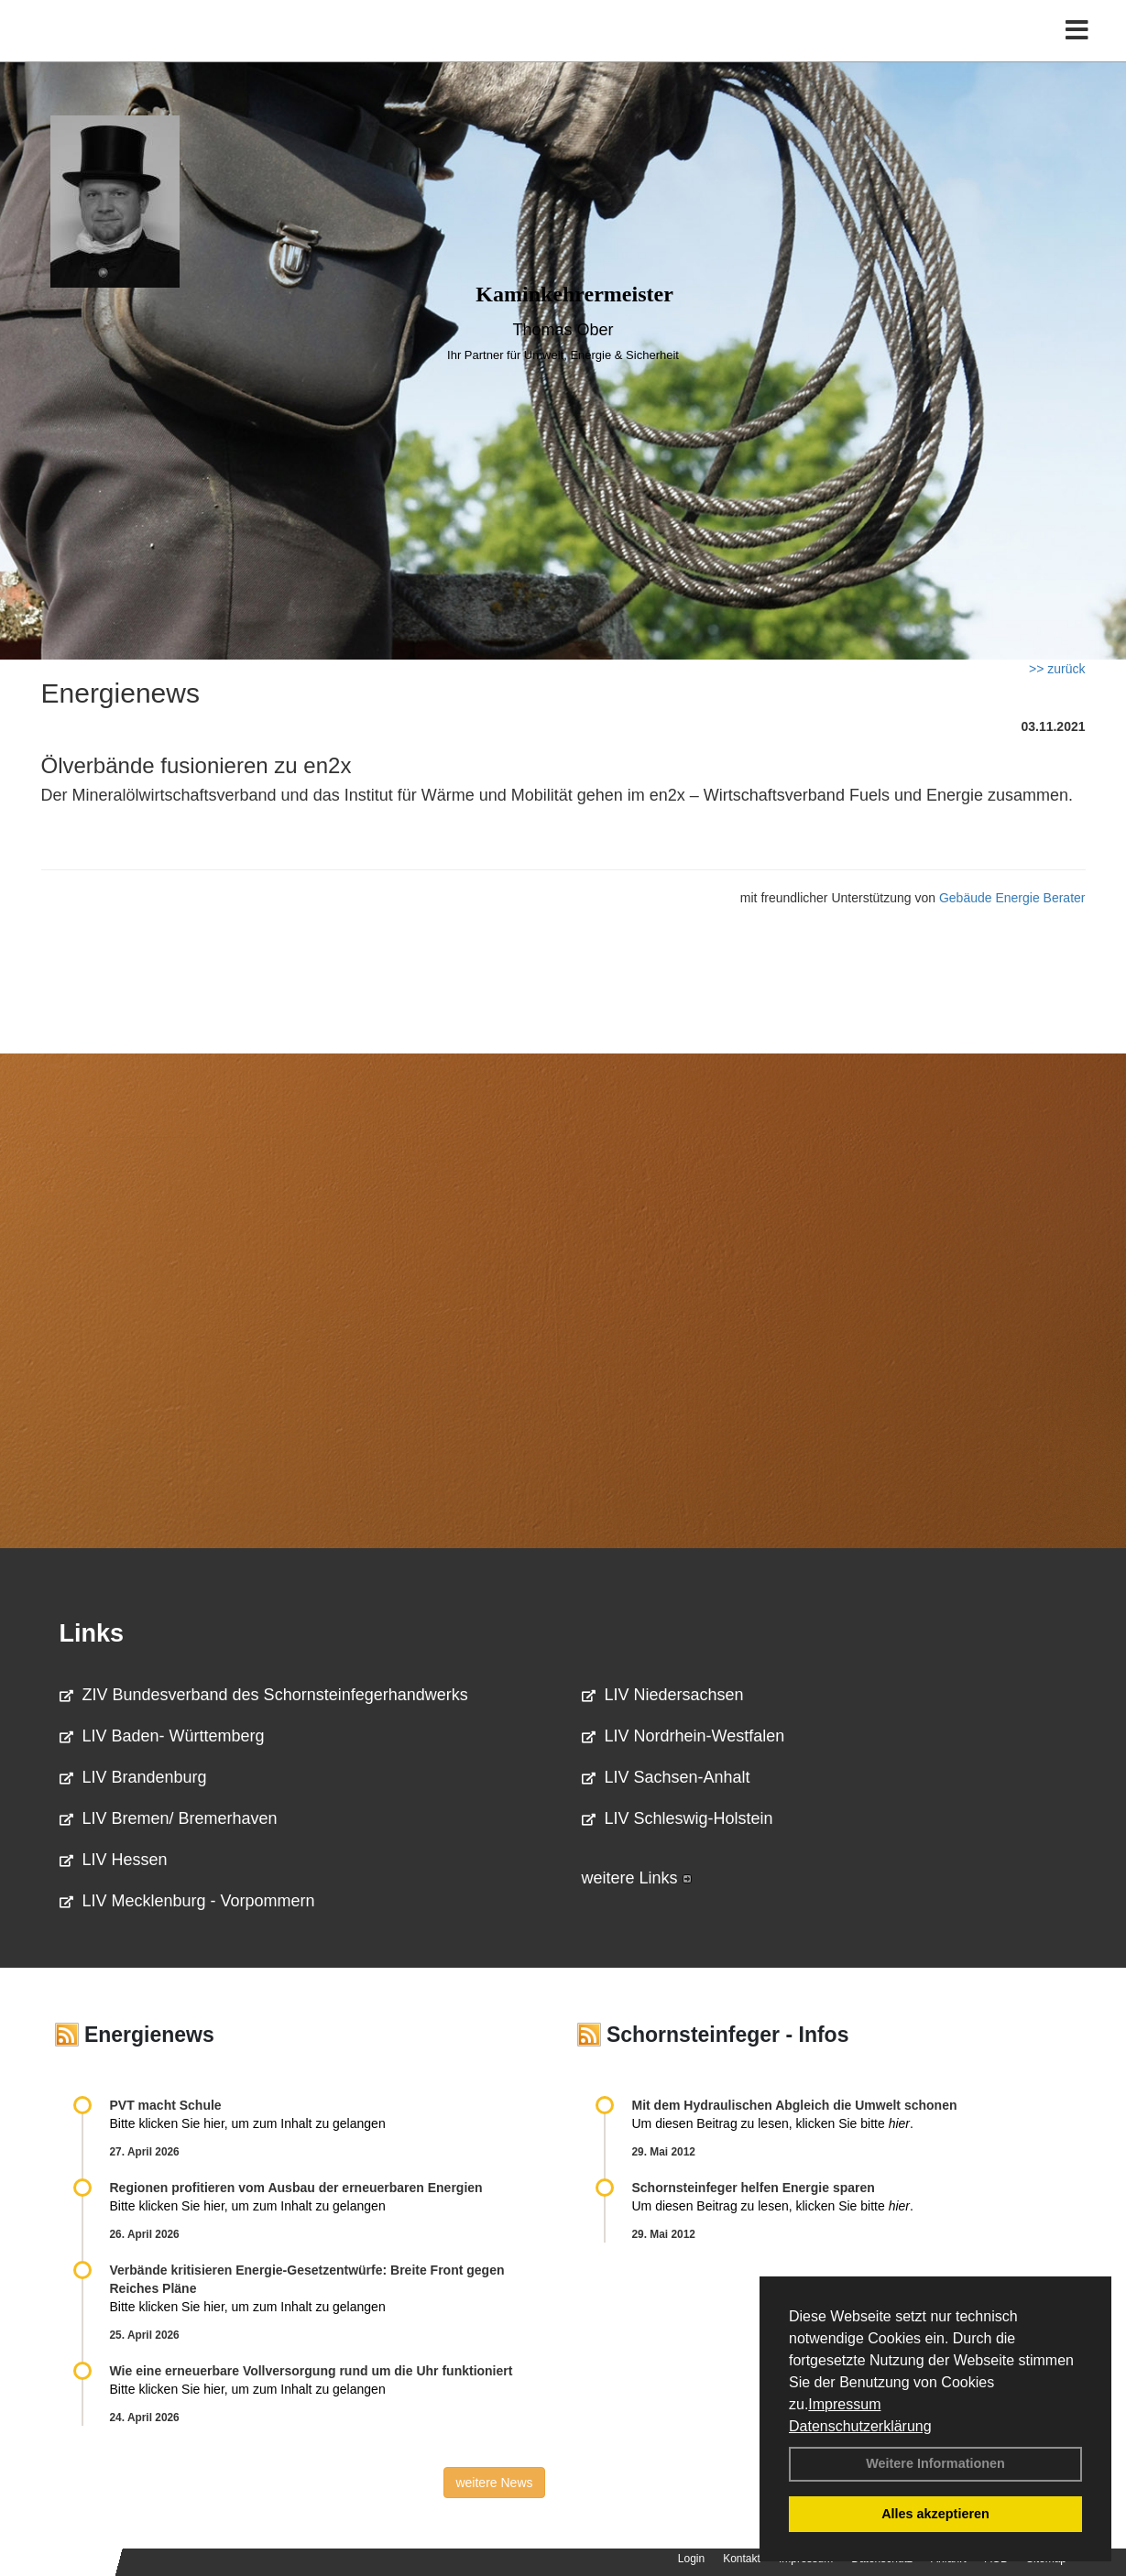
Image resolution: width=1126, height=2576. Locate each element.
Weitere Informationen (935, 2463)
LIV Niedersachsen (663, 1695)
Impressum (844, 2404)
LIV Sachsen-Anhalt (666, 1777)
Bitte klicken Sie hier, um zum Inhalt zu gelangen (248, 2123)
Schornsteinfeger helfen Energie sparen (753, 2187)
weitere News (493, 2482)
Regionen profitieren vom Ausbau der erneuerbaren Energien (296, 2187)
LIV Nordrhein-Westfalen (683, 1736)
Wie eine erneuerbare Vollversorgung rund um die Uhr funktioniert (311, 2370)
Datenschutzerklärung (860, 2426)
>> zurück (1057, 668)
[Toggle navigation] (1077, 52)
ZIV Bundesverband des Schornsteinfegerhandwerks (264, 1695)
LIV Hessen (114, 1859)
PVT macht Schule (166, 2105)
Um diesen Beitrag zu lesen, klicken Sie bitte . (772, 2123)
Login (691, 2558)
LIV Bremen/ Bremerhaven (169, 1818)
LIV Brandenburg (133, 1777)
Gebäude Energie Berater (1012, 897)
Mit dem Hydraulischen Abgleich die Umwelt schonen (794, 2105)
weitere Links (637, 1878)
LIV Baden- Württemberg (162, 1736)
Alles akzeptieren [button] (935, 2513)
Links (92, 1633)
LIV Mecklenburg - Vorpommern (187, 1901)
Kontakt (741, 2558)
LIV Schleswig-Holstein (677, 1818)
